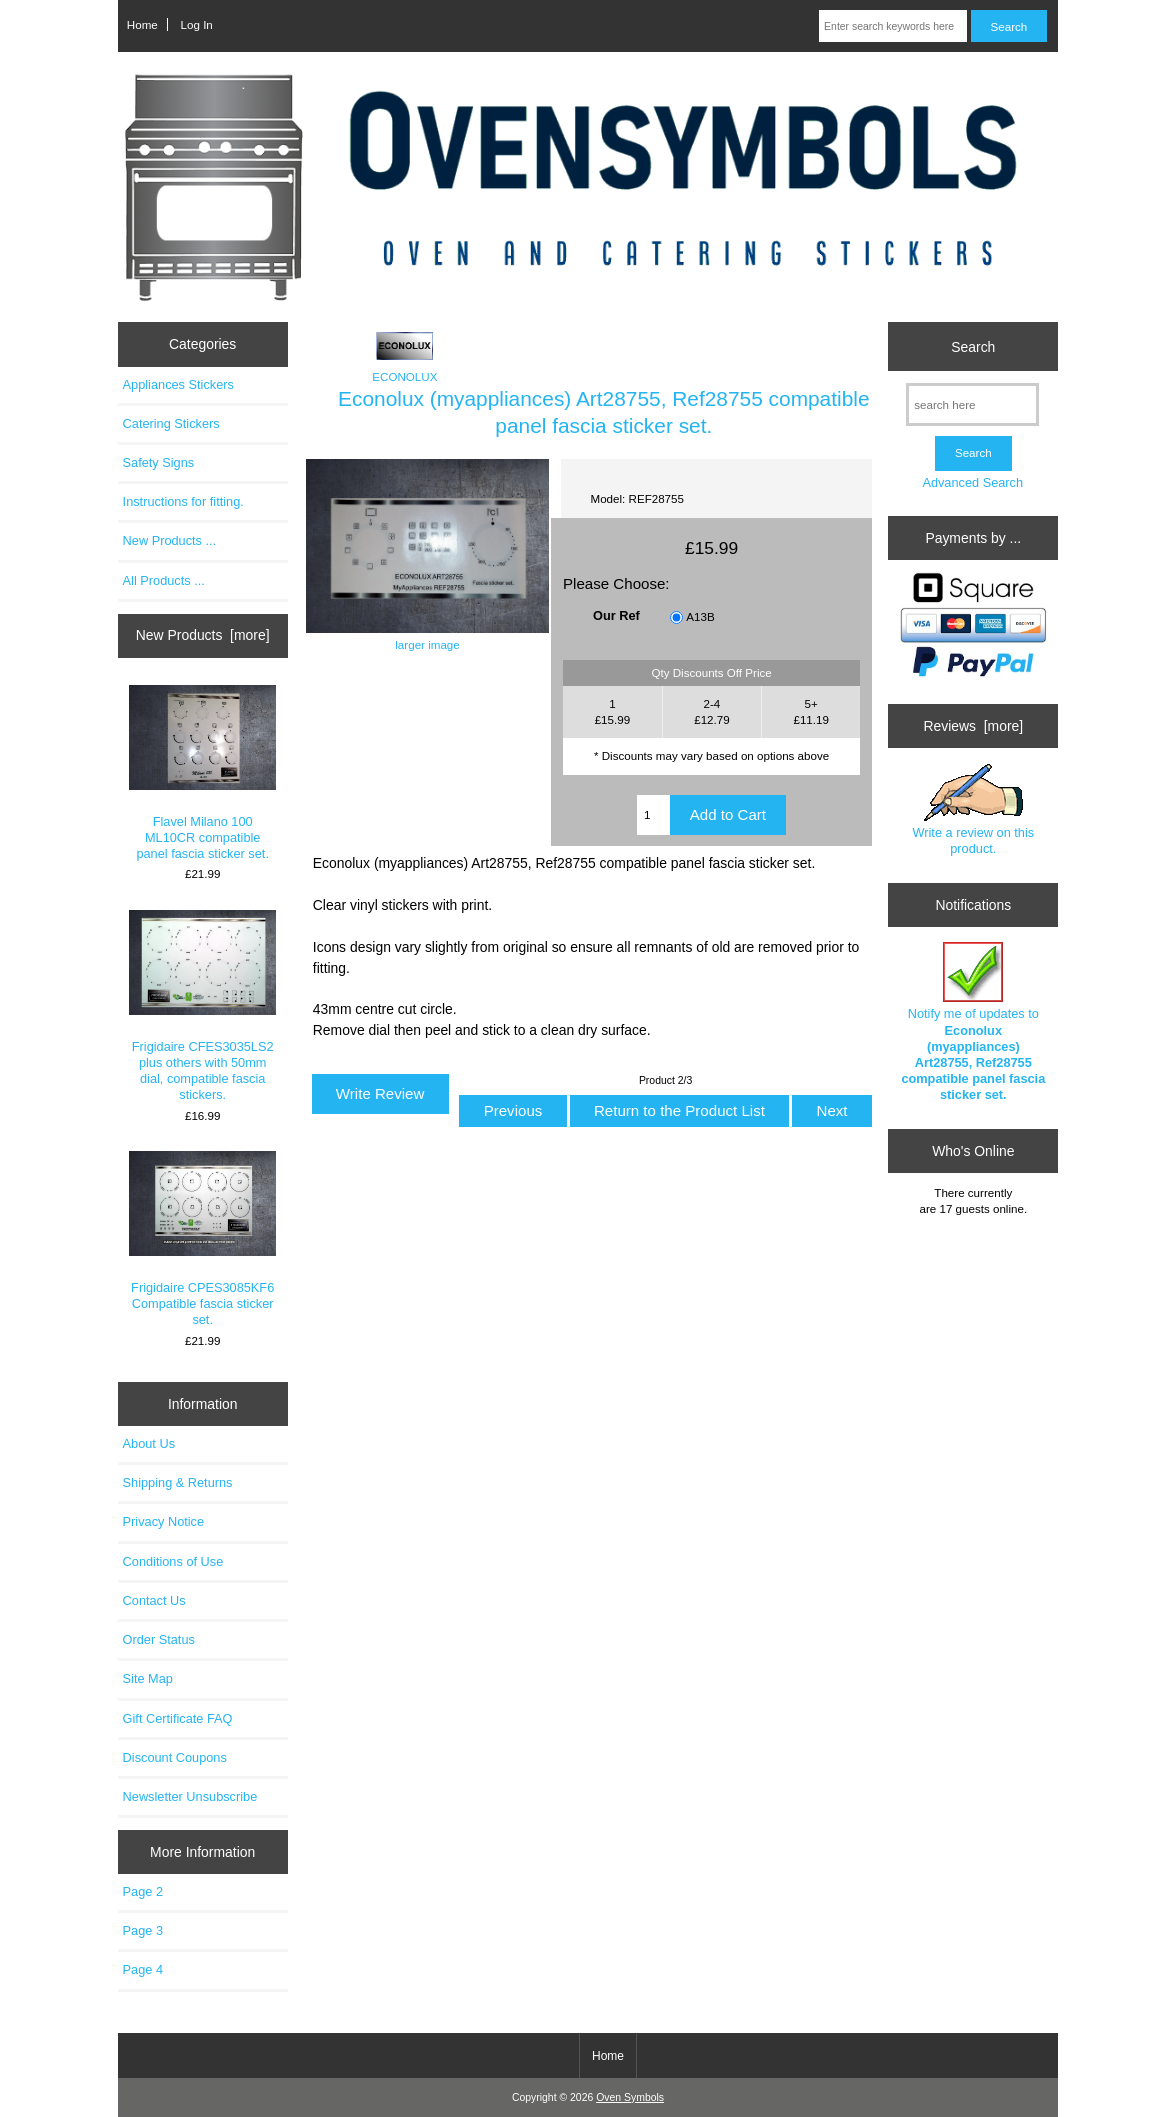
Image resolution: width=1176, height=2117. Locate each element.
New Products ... (170, 540)
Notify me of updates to (973, 1022)
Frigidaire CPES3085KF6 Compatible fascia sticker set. (202, 1239)
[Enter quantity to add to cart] (653, 815)
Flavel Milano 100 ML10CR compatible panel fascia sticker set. (202, 773)
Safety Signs (159, 462)
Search (973, 346)
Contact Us (154, 1600)
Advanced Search (972, 482)
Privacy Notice (163, 1521)
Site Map (148, 1678)
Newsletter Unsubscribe (190, 1796)
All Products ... (164, 580)
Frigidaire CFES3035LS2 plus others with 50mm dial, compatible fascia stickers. (202, 1006)
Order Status (159, 1639)
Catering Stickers (171, 423)
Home (142, 24)
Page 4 (143, 1969)
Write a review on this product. (973, 810)
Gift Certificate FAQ (178, 1718)
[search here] (972, 404)
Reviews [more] (973, 726)
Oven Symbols (630, 2097)
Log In (197, 24)
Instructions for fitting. (183, 501)
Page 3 (143, 1930)
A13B (700, 616)
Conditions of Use (173, 1561)
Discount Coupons (175, 1757)
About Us (149, 1443)
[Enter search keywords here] (893, 26)
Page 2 (143, 1891)
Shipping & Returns (178, 1482)
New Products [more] (203, 635)
